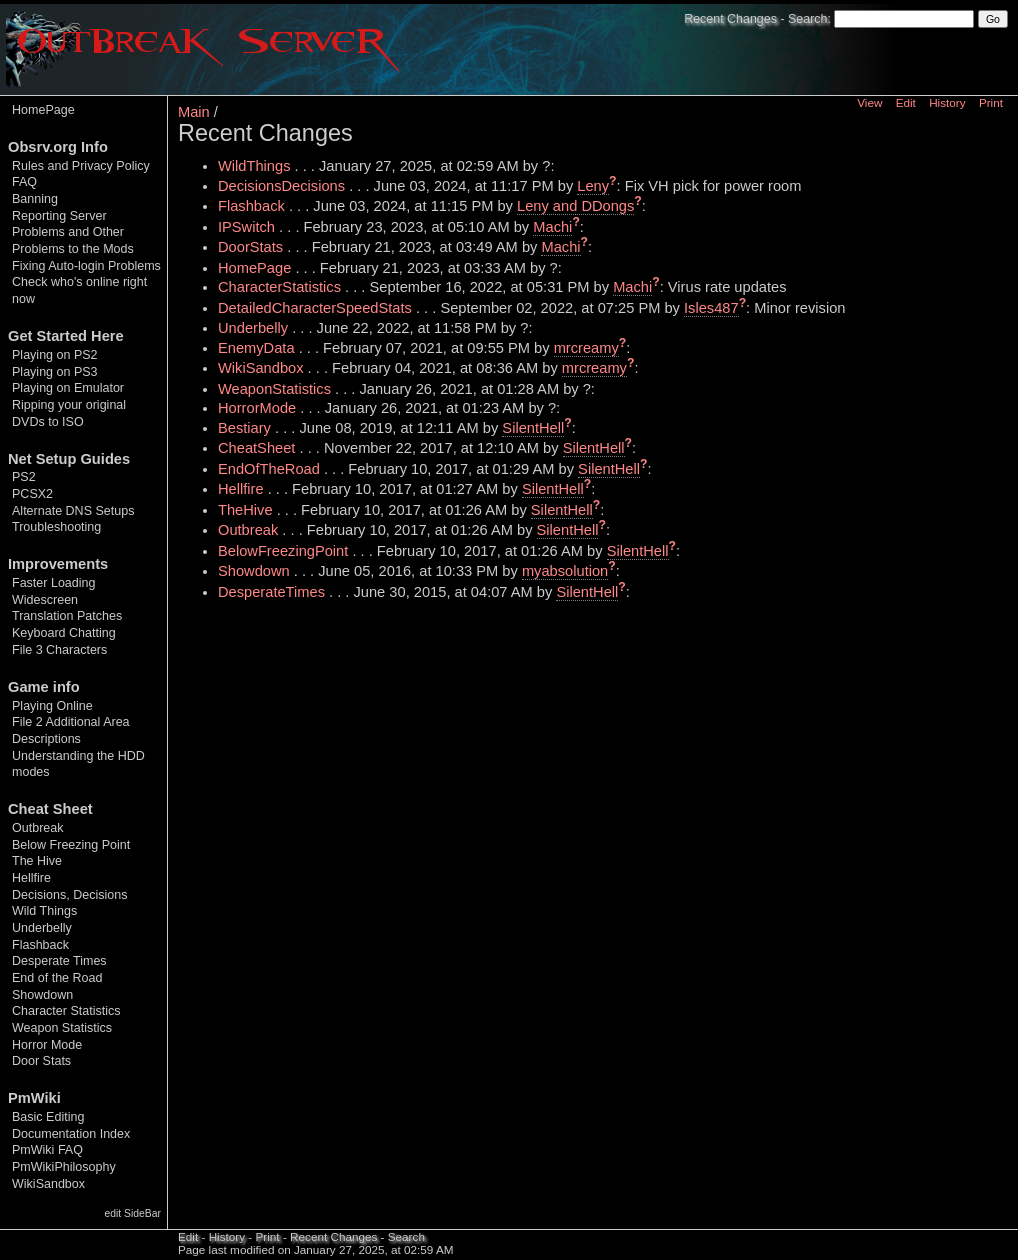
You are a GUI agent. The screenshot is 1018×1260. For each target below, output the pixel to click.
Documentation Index (71, 1134)
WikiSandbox (48, 1184)
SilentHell (533, 428)
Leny (593, 186)
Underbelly (42, 928)
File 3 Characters (59, 650)
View (869, 102)
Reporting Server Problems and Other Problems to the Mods (73, 232)
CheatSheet (256, 448)
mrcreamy (586, 348)
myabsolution (565, 571)
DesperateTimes (271, 592)
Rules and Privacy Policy (81, 166)
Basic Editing (48, 1117)
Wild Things (44, 911)
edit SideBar (132, 1213)
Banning (35, 199)
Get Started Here (66, 336)
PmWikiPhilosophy (64, 1167)
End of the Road (57, 978)
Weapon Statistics (62, 1028)
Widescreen (45, 600)
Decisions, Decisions (69, 895)
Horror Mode (47, 1045)
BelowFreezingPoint (283, 551)
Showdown (42, 995)
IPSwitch (246, 227)
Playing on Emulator (68, 388)
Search (807, 19)
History (947, 102)
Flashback (40, 945)
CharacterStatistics (279, 287)
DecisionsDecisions (281, 186)
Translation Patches (67, 616)
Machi (552, 227)
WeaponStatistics (274, 389)
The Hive (37, 861)
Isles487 (711, 308)
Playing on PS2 (55, 355)
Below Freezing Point (71, 845)
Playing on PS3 (55, 372)
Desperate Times (59, 961)
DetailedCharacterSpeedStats (315, 308)
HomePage (43, 110)
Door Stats (41, 1061)
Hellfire (31, 878)
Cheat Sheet (50, 809)
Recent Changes (730, 19)
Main (194, 112)
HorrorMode (257, 408)
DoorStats (250, 247)
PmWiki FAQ (47, 1150)
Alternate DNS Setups (73, 511)
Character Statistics (66, 1011)
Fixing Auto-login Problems (86, 266)
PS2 (24, 477)
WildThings (254, 166)
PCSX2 (32, 494)
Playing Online (52, 706)
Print (991, 102)
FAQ (24, 182)
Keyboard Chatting (64, 633)
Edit (906, 102)
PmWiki (34, 1098)
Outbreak (37, 828)
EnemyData (256, 348)
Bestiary (244, 428)
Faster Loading (54, 583)
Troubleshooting (56, 527)
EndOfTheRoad (269, 469)
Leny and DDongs (575, 206)
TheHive (245, 510)
